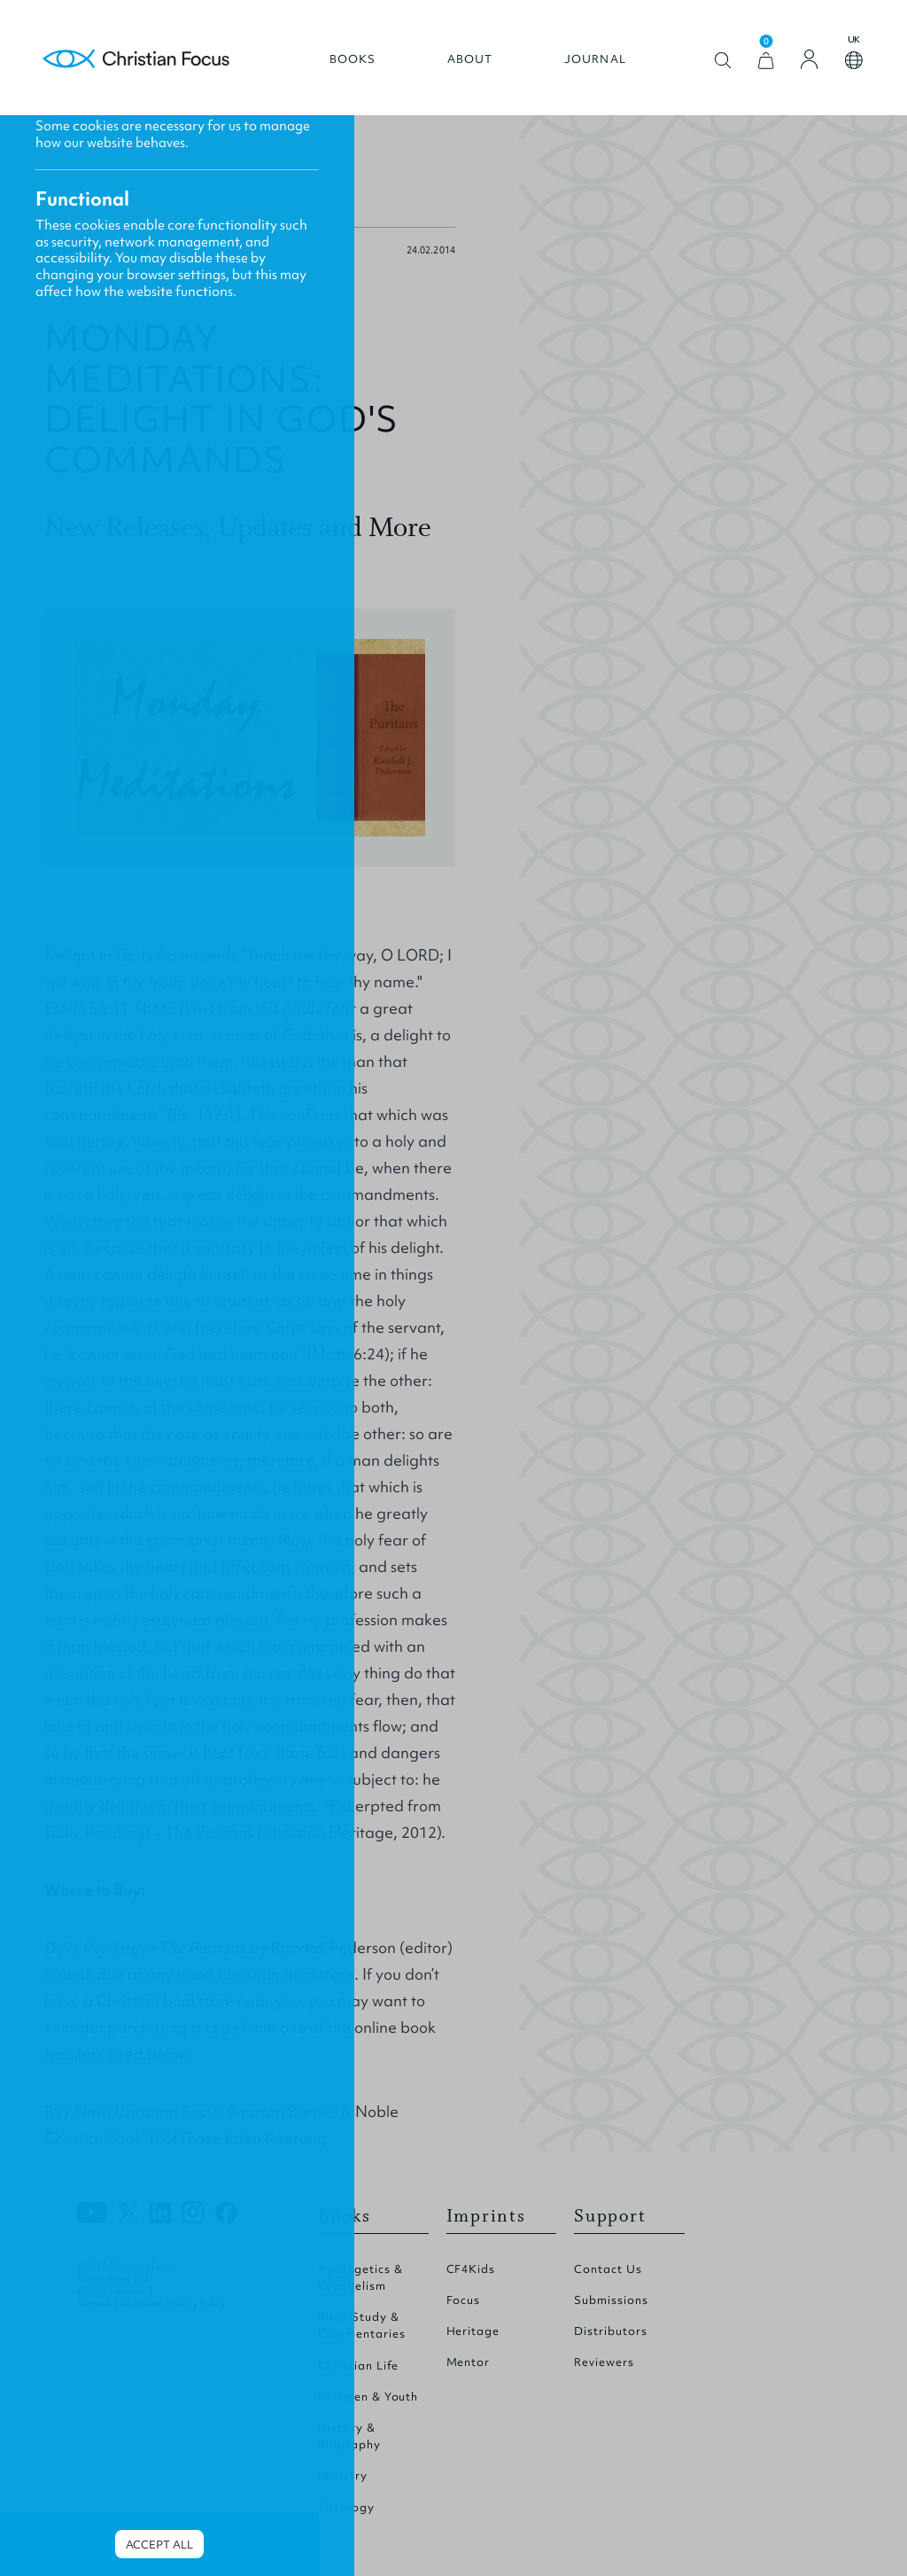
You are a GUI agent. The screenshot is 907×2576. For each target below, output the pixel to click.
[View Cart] (766, 60)
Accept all (159, 2544)
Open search (723, 60)
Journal (595, 59)
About (470, 59)
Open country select (854, 60)
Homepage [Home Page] (136, 60)
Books (352, 59)
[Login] (809, 59)
